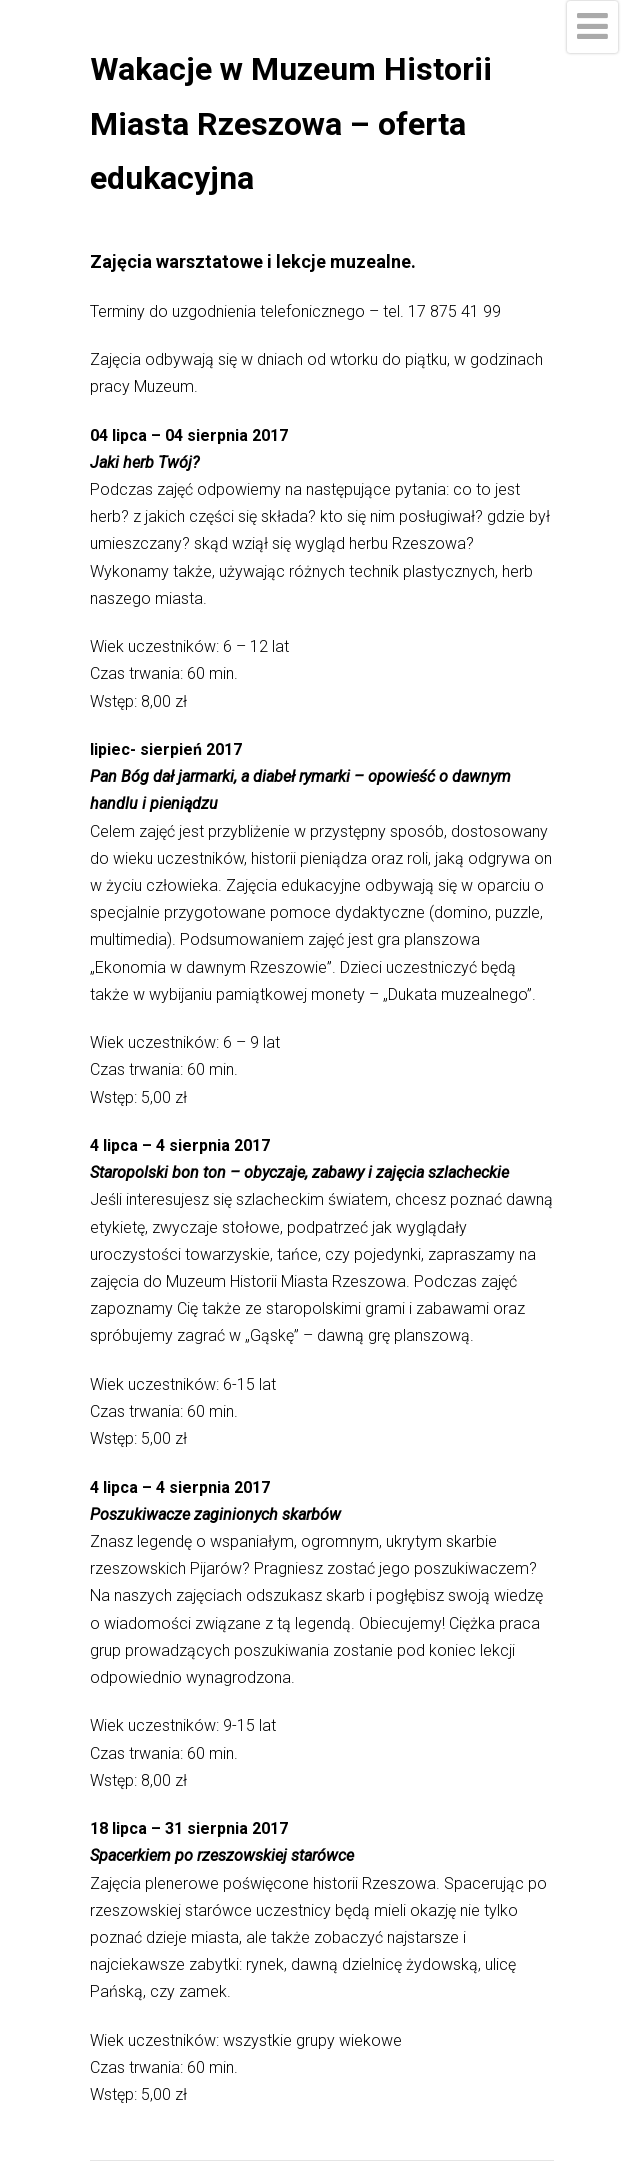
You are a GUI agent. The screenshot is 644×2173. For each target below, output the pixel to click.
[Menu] (592, 27)
